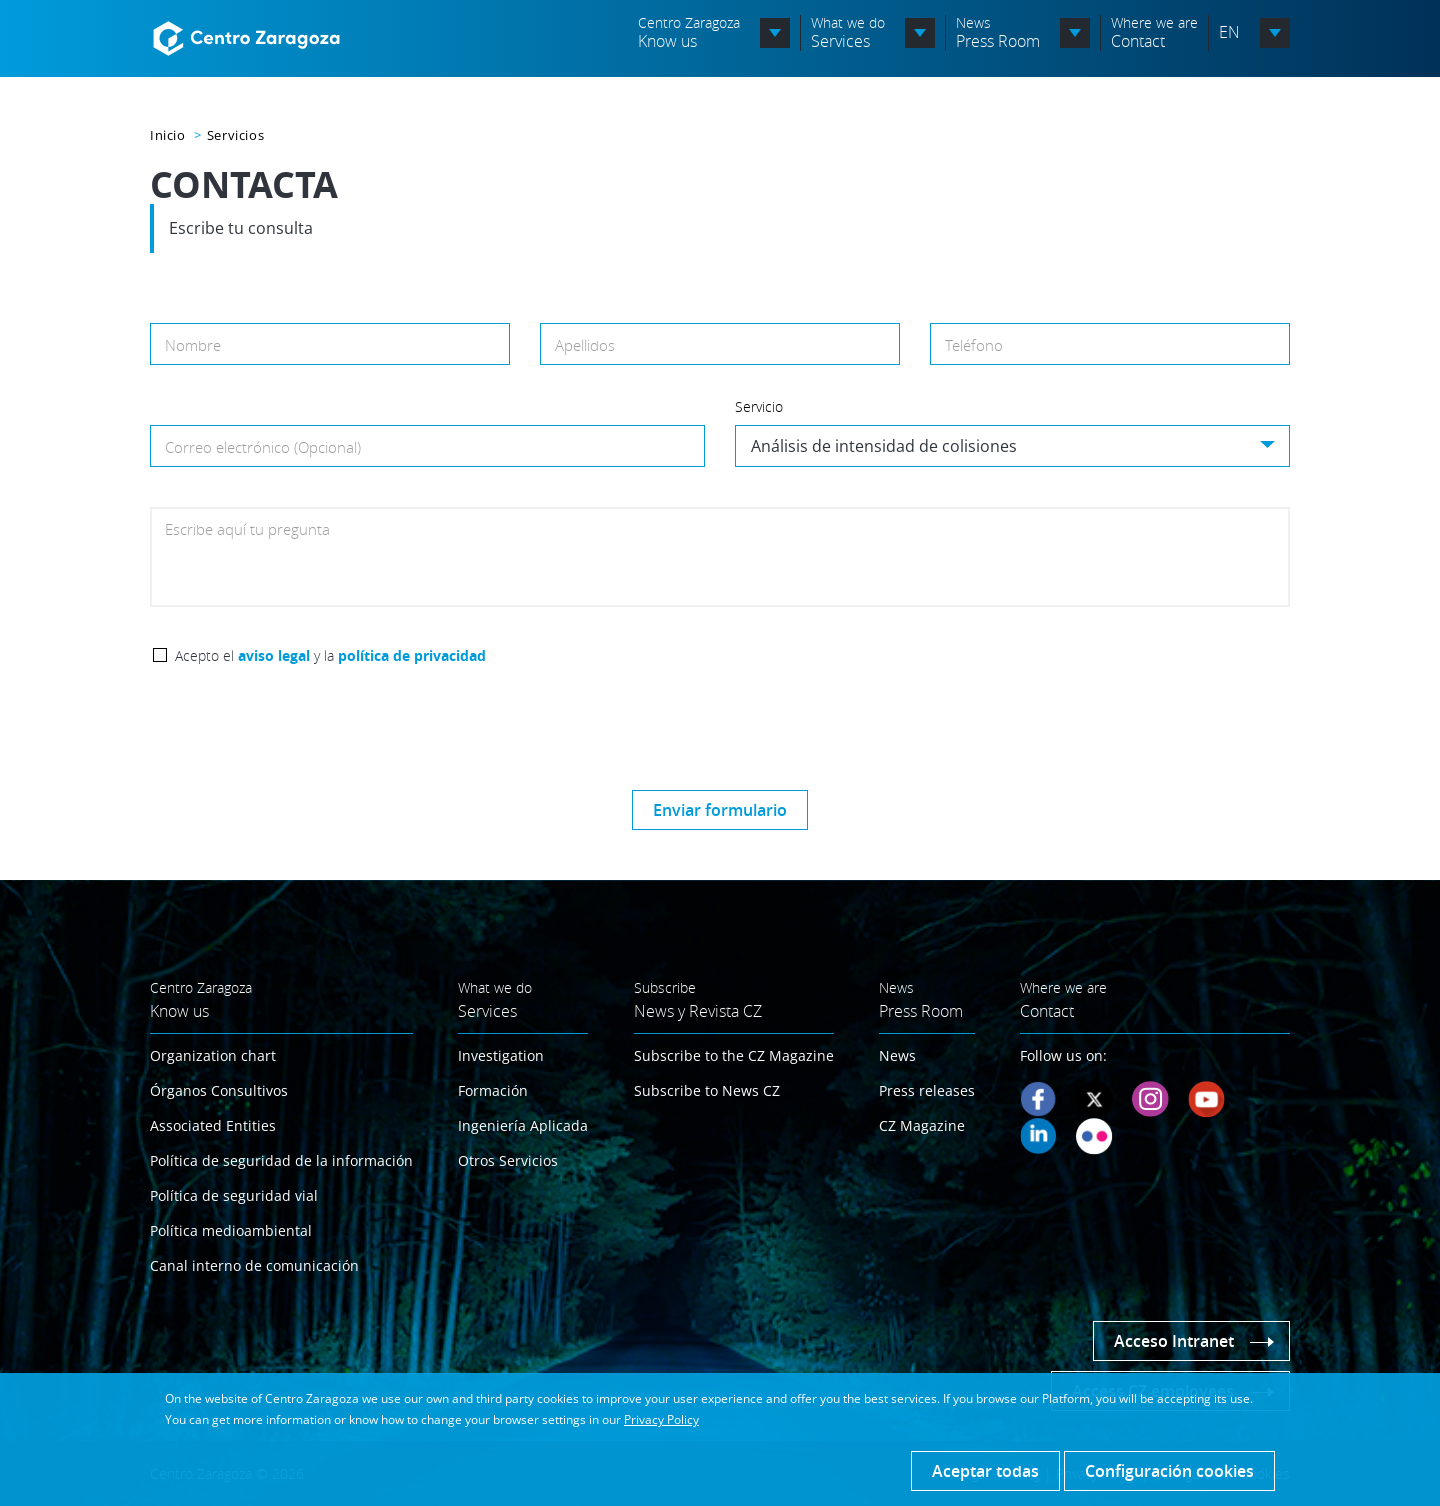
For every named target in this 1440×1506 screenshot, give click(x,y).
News (897, 1055)
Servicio (759, 406)
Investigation (501, 1055)
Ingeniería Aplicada (523, 1125)
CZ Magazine (922, 1125)
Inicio (168, 135)
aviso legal (274, 655)
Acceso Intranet (1174, 1341)
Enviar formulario (720, 810)
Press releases (927, 1090)
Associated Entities (213, 1125)
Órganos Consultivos (219, 1090)
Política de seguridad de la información (281, 1160)
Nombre (193, 345)
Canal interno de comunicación (254, 1265)
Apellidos (585, 345)
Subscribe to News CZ (707, 1090)
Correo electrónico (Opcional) (263, 447)
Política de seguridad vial (234, 1195)
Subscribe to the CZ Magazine (734, 1055)
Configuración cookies (1169, 1471)
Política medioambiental (231, 1230)
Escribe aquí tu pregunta (247, 529)
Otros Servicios (508, 1160)
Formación (493, 1090)
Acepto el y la (330, 655)
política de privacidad (412, 655)
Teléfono (974, 345)
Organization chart (213, 1055)
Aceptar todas (985, 1471)
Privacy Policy (661, 1419)
